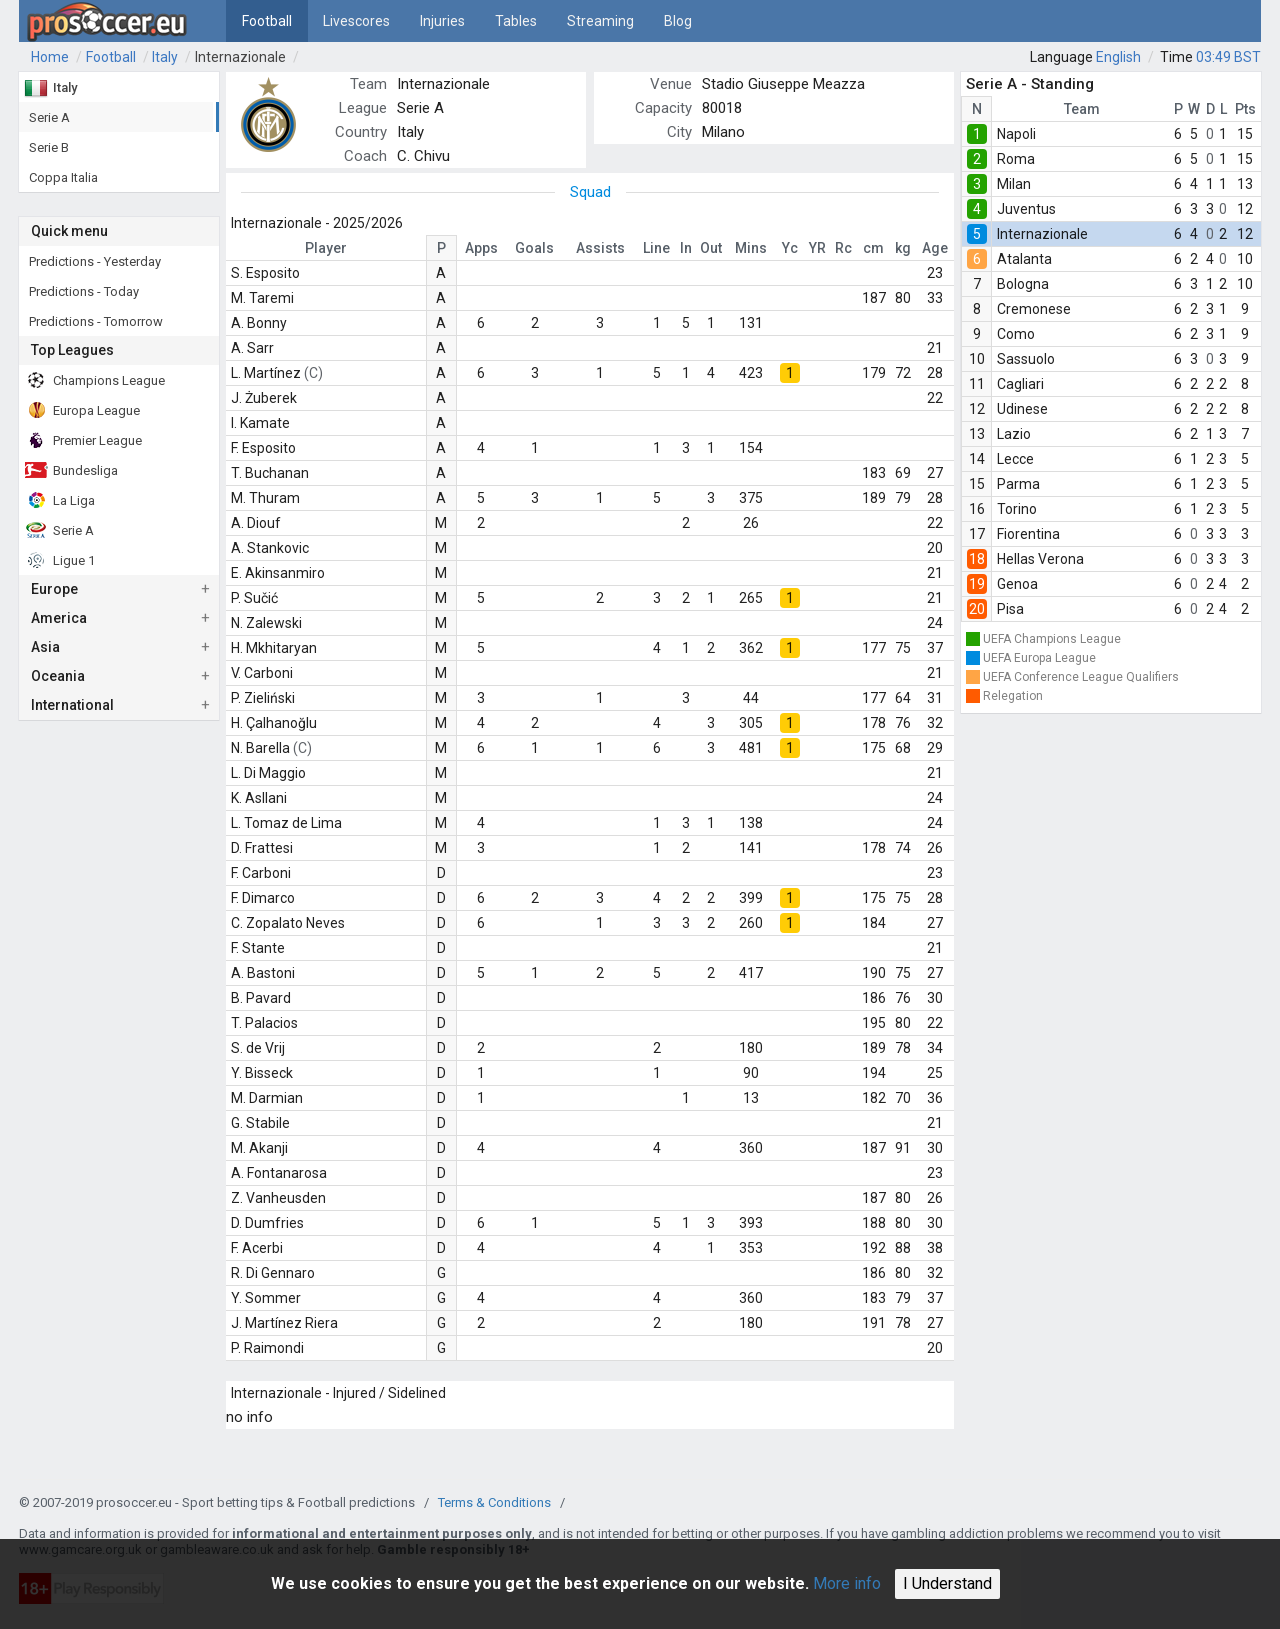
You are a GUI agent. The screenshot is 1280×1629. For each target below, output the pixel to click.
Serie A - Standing (1030, 84)
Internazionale (240, 57)
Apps (481, 248)
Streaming (600, 21)
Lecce (1015, 459)
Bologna (1023, 284)
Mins (751, 248)
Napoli (1016, 134)
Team (1082, 109)
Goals (534, 248)
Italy (165, 57)
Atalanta (1024, 259)
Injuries (442, 21)
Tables (516, 21)
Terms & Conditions (494, 1502)
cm (873, 248)
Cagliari (1020, 384)
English (1118, 57)
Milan (1014, 184)
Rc (843, 248)
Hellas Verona (1040, 559)
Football (267, 21)
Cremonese (1034, 309)
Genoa (1017, 584)
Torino (1017, 509)
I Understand (947, 1583)
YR (817, 248)
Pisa (1010, 609)
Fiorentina (1028, 534)
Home (50, 57)
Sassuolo (1026, 359)
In (686, 248)
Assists (600, 248)
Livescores (356, 21)
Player (326, 248)
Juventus (1026, 209)
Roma (1016, 159)
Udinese (1022, 409)
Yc (790, 248)
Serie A (420, 108)
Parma (1018, 484)
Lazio (1014, 434)
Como (1016, 334)
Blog (678, 21)
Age (935, 248)
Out (711, 248)
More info (847, 1583)
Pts (1245, 109)
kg (903, 248)
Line (656, 248)
